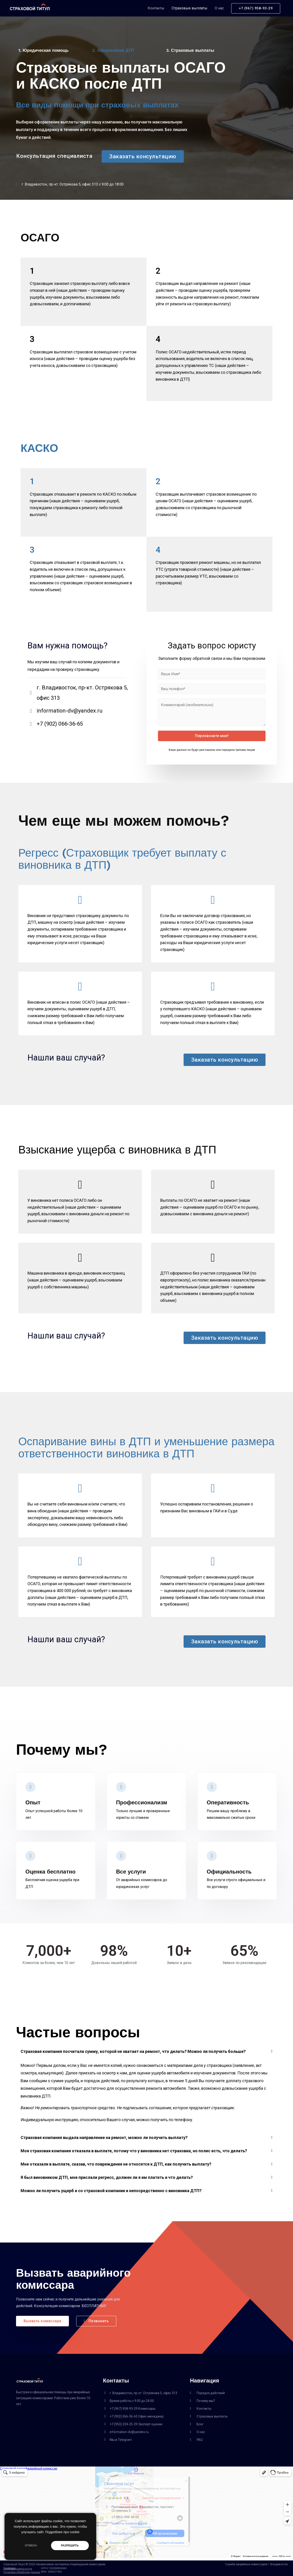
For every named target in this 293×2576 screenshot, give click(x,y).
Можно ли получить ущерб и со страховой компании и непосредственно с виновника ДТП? (111, 2190)
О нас (219, 8)
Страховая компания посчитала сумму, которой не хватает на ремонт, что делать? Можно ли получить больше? (133, 2051)
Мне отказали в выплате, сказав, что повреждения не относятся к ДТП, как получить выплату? (116, 2164)
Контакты (156, 8)
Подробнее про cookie (62, 2532)
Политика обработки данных (21, 2572)
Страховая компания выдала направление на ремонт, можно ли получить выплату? (104, 2137)
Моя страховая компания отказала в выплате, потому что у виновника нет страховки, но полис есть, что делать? (134, 2150)
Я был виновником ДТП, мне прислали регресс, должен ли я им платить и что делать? (107, 2177)
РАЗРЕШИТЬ (70, 2545)
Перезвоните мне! (211, 736)
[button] (54, 156)
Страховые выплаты (189, 8)
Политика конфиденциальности (17, 2568)
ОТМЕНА (31, 2545)
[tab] (146, 2051)
